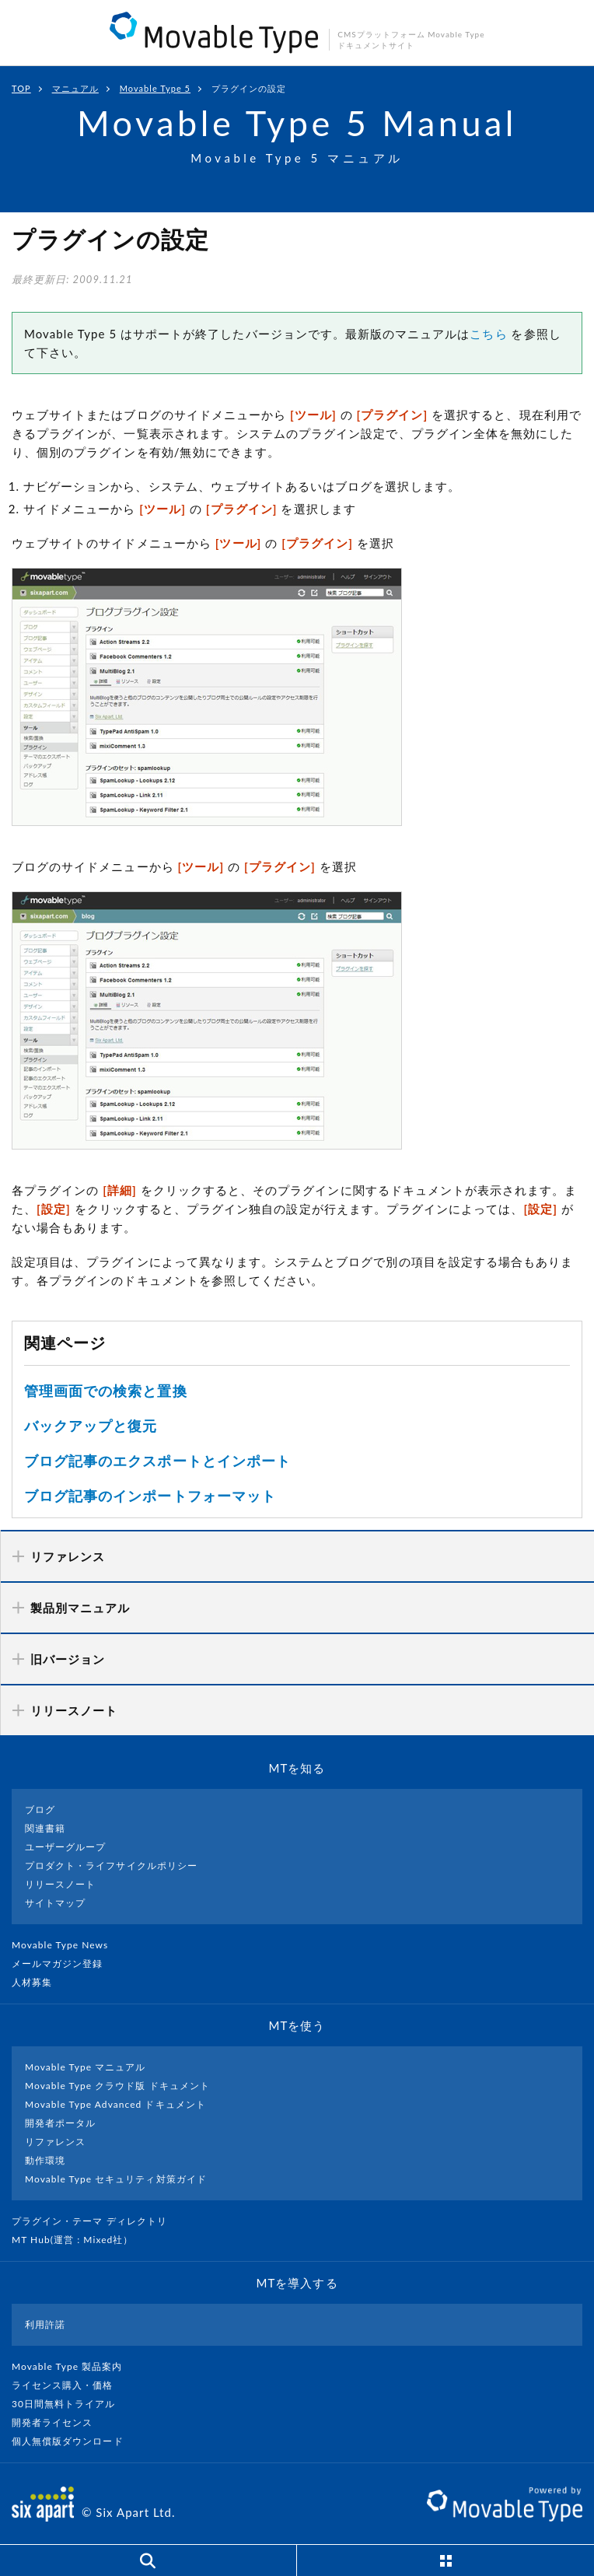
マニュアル (75, 88)
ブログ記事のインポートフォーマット (150, 1495)
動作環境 (45, 2160)
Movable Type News (66, 1945)
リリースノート (60, 1884)
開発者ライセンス (59, 2422)
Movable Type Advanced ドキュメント (115, 2104)
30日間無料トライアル (70, 2404)
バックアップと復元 (90, 1425)
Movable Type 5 (155, 88)
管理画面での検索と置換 (105, 1390)
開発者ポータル (60, 2123)
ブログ (40, 1809)
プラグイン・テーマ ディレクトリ (96, 2221)
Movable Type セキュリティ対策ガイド (116, 2179)
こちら (488, 334)
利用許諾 (45, 2324)
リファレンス (55, 2141)
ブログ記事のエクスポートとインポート (157, 1460)
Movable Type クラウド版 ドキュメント (117, 2085)
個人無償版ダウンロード (74, 2441)
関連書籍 (45, 1828)
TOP (21, 88)
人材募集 (38, 1982)
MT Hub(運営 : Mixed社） (79, 2239)
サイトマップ (55, 1903)
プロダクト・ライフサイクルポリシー (111, 1865)
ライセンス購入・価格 (69, 2385)
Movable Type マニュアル (85, 2067)
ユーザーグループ (65, 1847)
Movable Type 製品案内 (73, 2366)
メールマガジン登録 (64, 1963)
